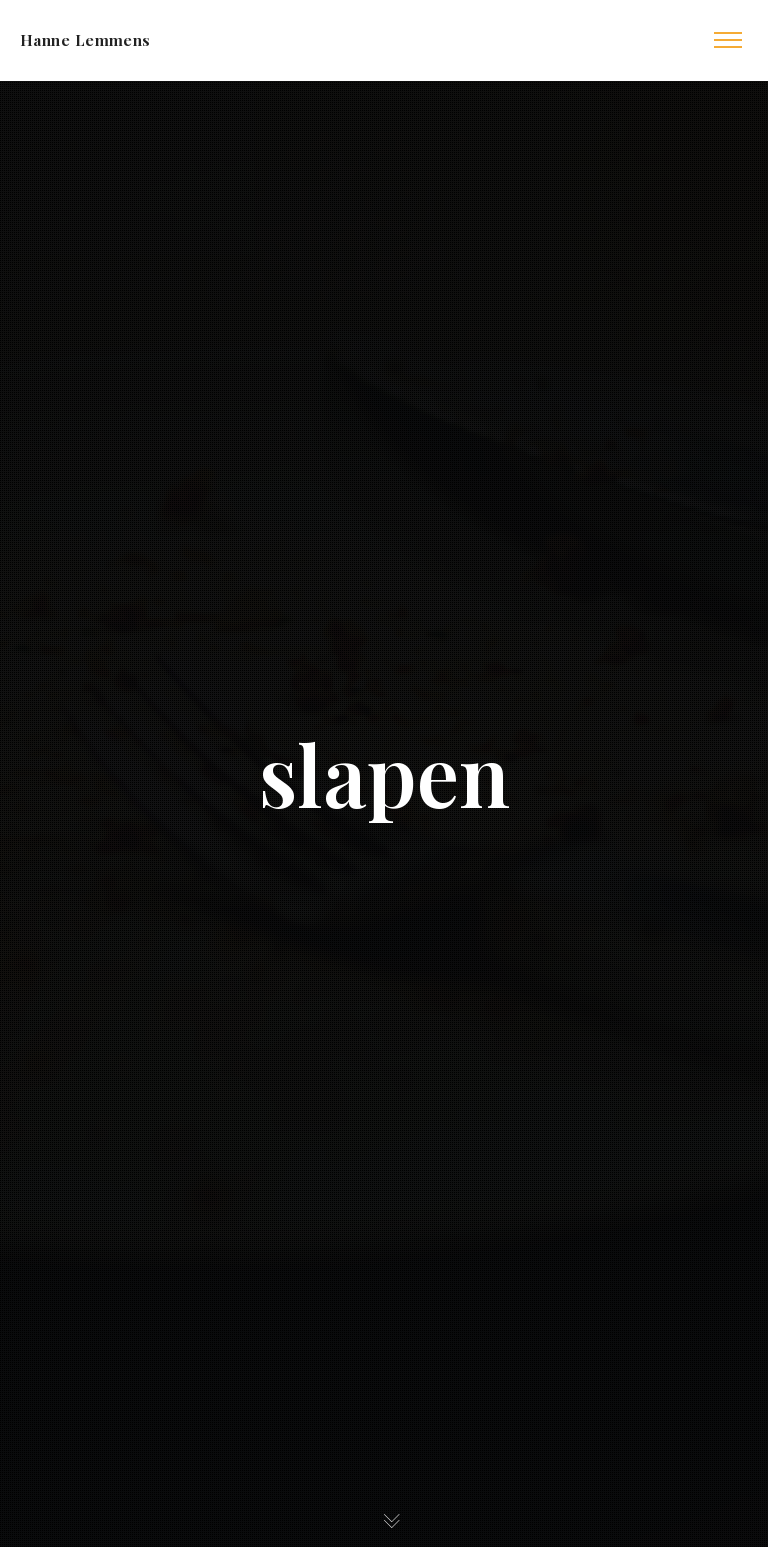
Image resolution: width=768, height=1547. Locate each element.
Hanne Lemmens (85, 40)
